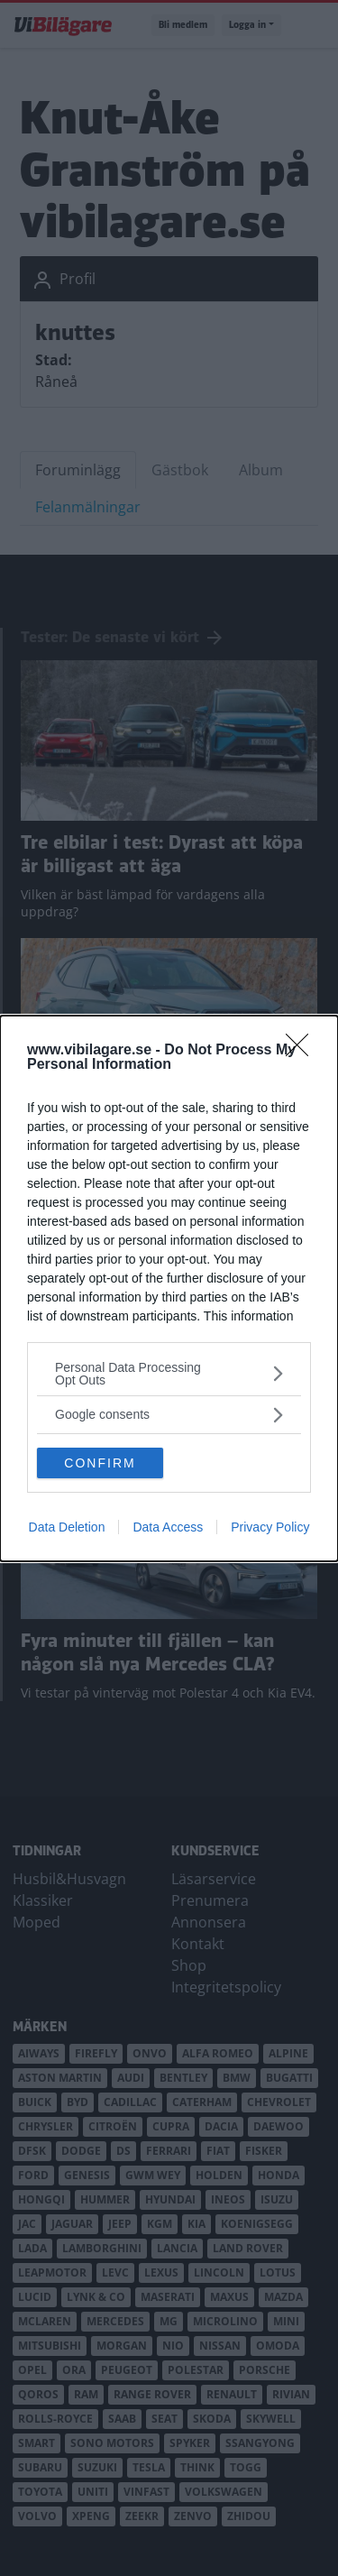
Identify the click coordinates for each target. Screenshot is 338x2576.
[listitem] (169, 1373)
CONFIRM (99, 1463)
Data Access (167, 1527)
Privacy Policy (270, 1527)
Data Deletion (67, 1527)
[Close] (303, 1051)
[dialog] (169, 1288)
